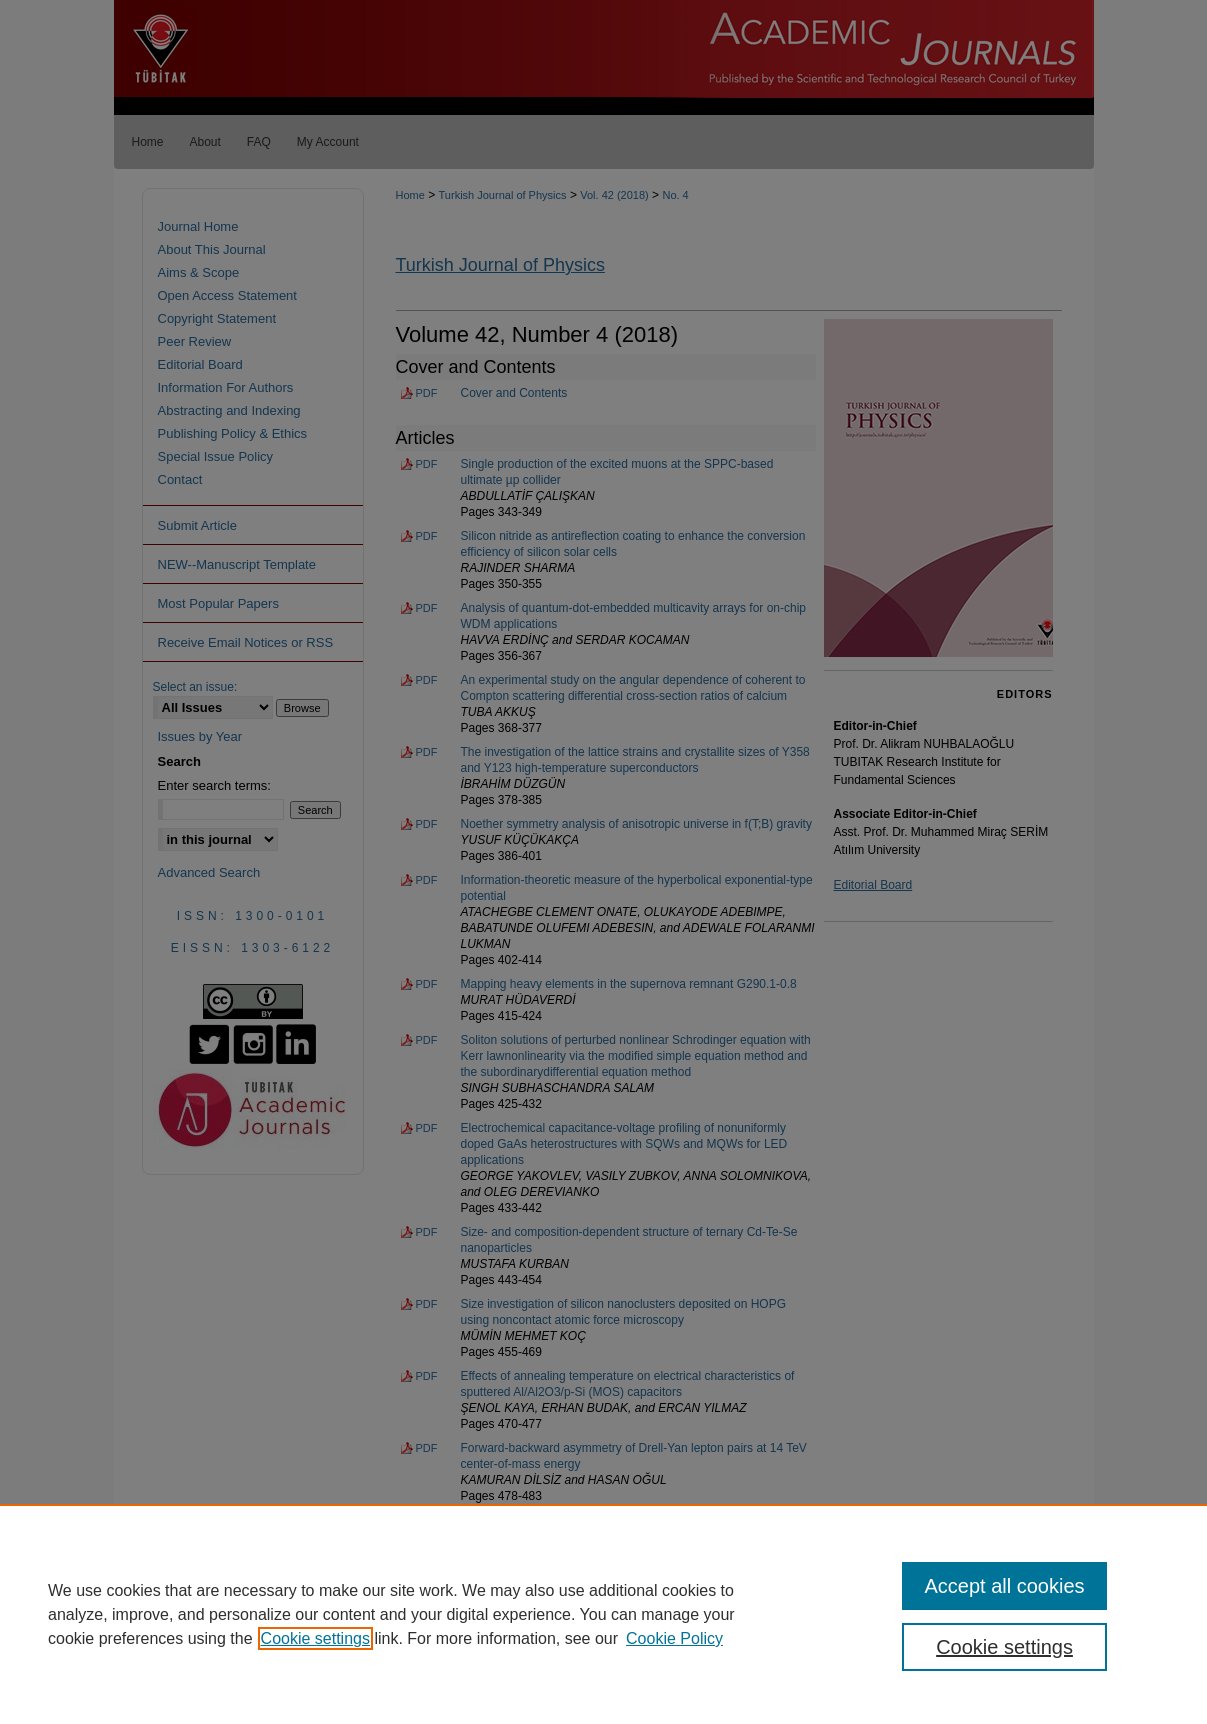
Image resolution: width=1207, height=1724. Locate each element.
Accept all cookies (1004, 1586)
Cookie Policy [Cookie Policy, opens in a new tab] (674, 1638)
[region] (603, 1614)
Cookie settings (315, 1638)
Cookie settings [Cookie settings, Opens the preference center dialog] (1004, 1647)
